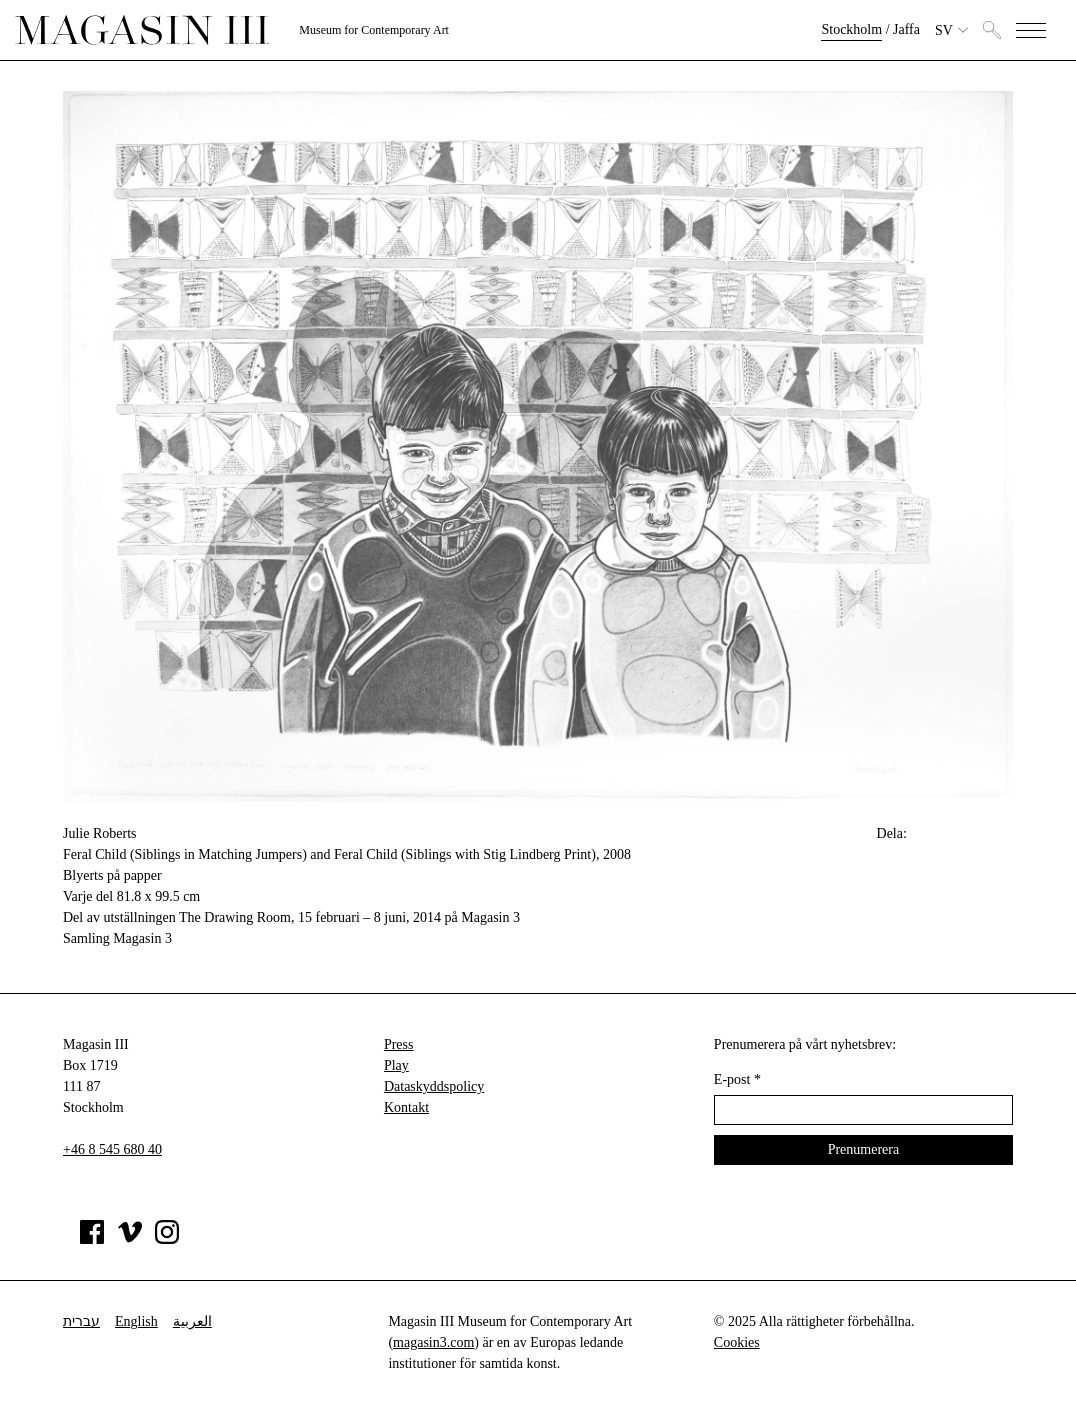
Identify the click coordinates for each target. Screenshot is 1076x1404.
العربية (192, 1321)
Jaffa (906, 29)
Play (396, 1065)
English (136, 1321)
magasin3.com (433, 1342)
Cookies (737, 1342)
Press (399, 1044)
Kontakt (406, 1107)
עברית (81, 1321)
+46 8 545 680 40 (112, 1149)
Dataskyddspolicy (434, 1086)
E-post (737, 1079)
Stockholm (851, 29)
